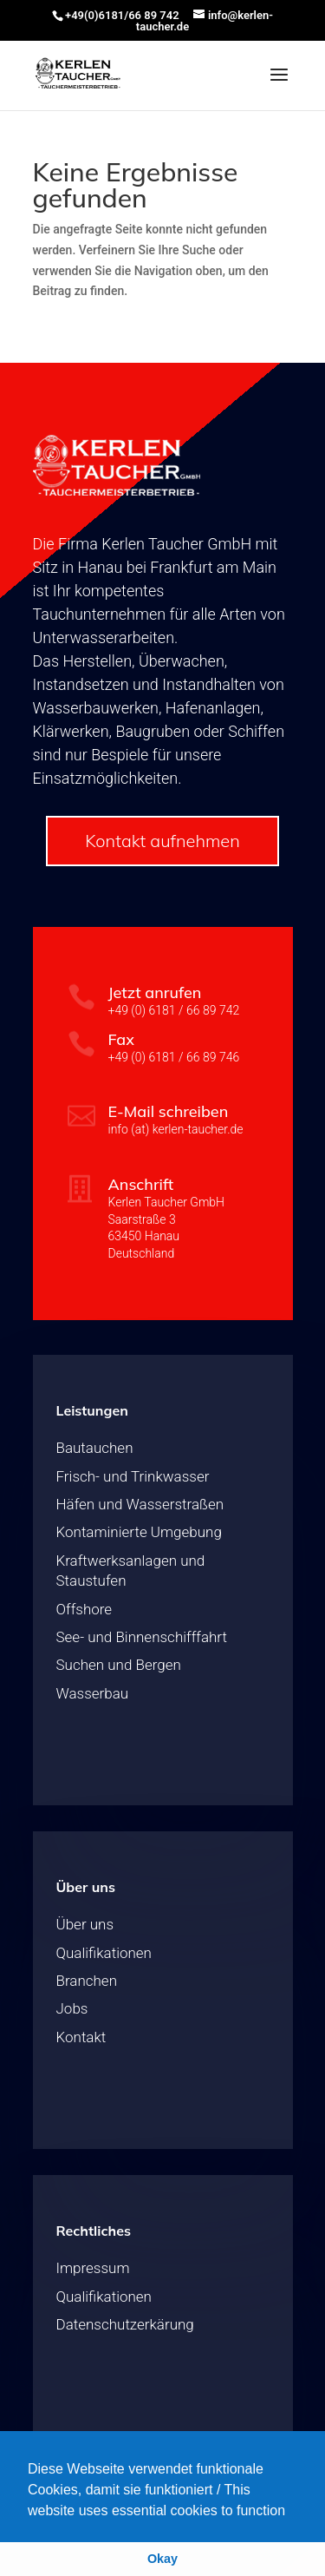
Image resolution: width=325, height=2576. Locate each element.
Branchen (86, 1980)
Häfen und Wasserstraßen (140, 1504)
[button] (292, 2511)
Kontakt (81, 2037)
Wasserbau (92, 1693)
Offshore (84, 1609)
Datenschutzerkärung (125, 2324)
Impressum (93, 2268)
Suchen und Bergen (118, 1664)
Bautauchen (94, 1447)
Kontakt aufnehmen (162, 840)
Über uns (85, 1924)
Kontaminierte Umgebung (139, 1532)
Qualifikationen (104, 1953)
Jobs (72, 2008)
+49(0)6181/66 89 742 (122, 15)
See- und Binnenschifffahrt (141, 1637)
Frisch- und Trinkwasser (133, 1476)
